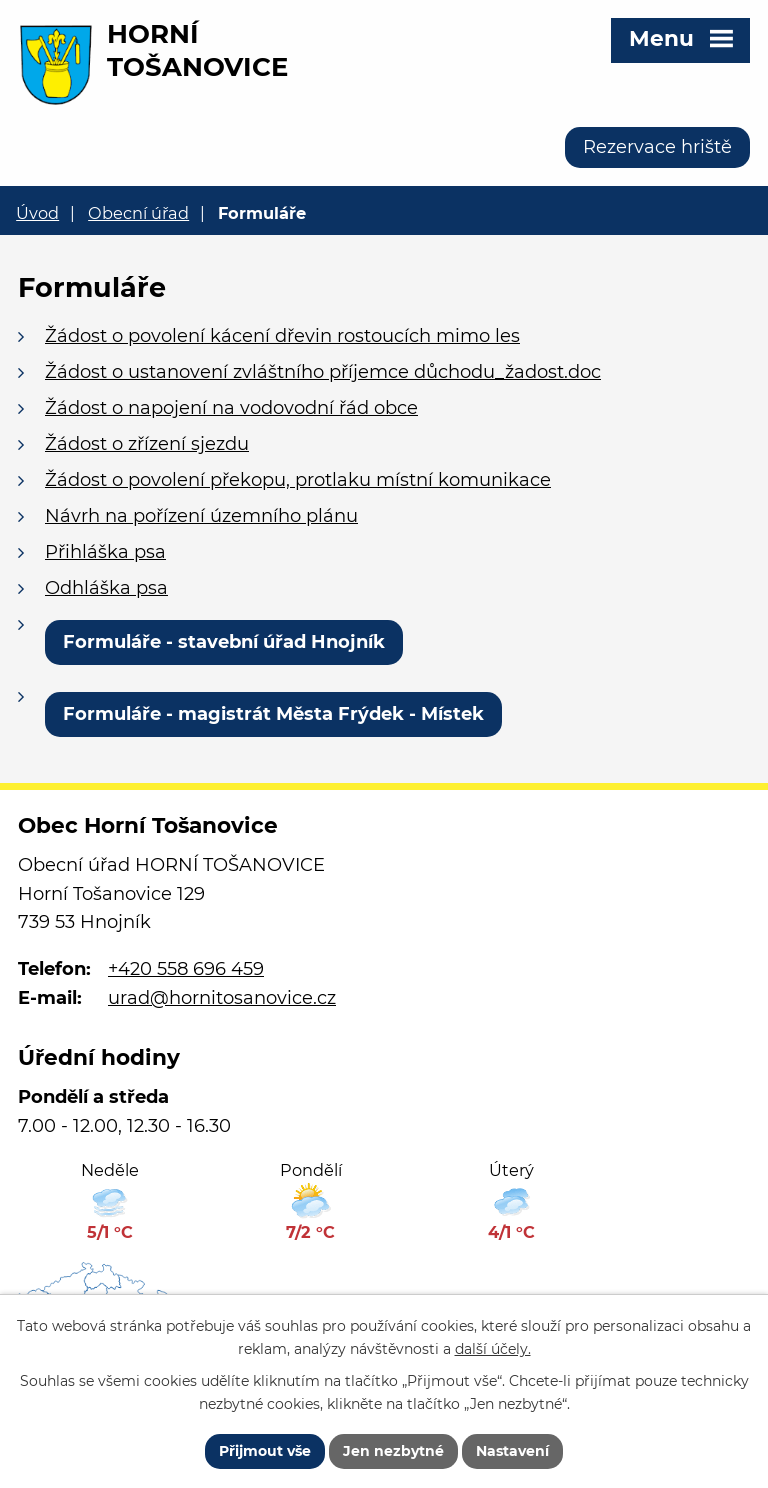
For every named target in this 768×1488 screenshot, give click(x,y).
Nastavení (512, 1451)
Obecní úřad (138, 213)
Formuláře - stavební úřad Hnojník (224, 642)
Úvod (37, 213)
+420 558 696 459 (186, 969)
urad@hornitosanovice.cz (222, 998)
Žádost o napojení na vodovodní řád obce (231, 408)
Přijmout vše (265, 1451)
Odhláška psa (106, 588)
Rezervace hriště (657, 147)
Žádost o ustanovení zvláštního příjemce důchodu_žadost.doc (323, 372)
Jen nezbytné (393, 1451)
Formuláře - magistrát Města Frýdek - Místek (273, 714)
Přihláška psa (105, 552)
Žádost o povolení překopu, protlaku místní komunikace (298, 480)
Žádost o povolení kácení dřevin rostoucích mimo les (282, 336)
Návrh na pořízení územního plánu (201, 516)
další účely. (493, 1349)
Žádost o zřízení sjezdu (147, 444)
